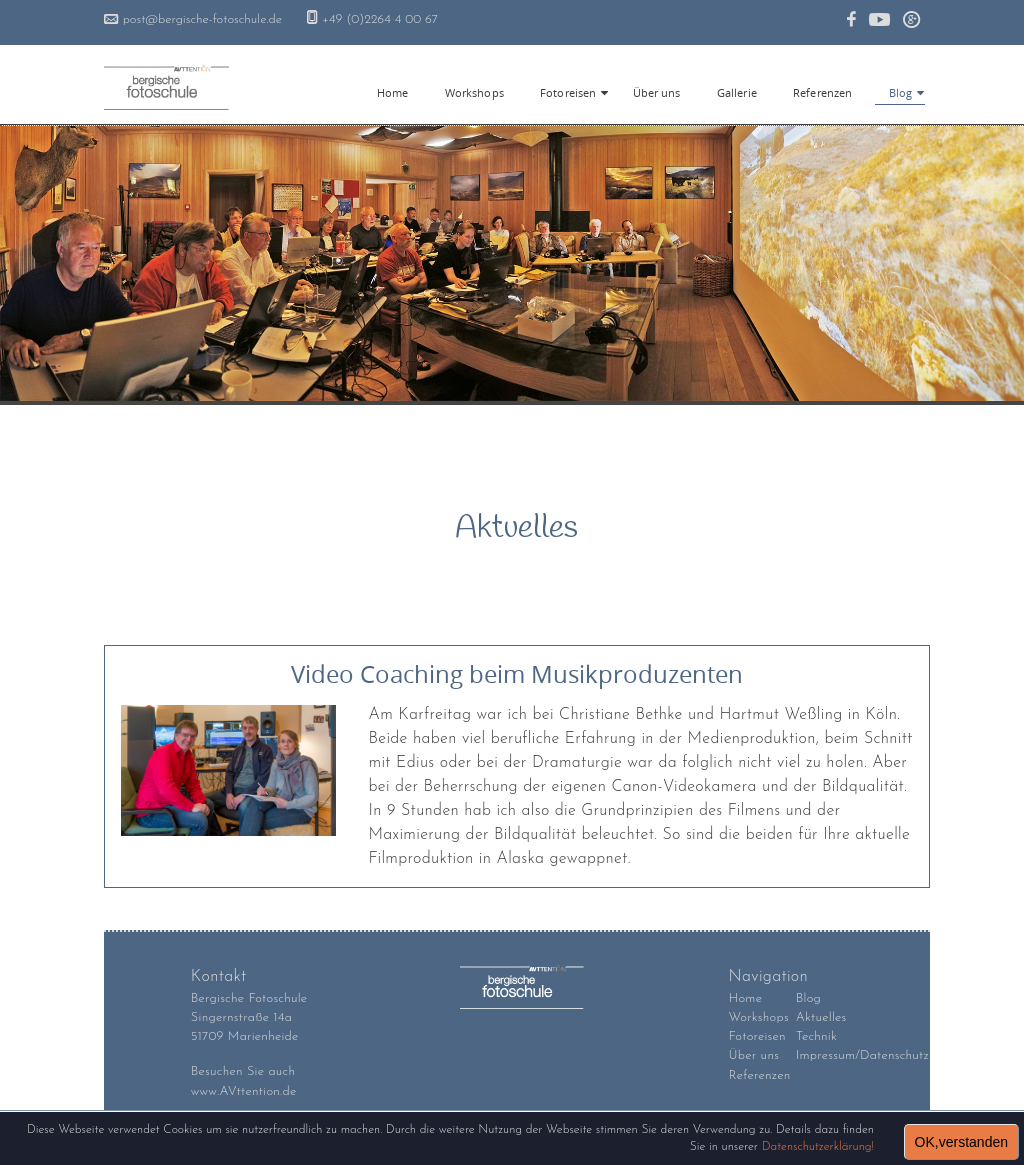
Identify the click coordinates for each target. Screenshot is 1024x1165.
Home (746, 998)
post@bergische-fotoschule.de (202, 19)
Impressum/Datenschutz (862, 1055)
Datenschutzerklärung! (818, 1147)
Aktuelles (821, 1017)
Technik (816, 1036)
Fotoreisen (568, 92)
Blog (900, 92)
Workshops (759, 1017)
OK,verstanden (961, 1142)
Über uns (754, 1055)
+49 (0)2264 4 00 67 (380, 19)
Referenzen (760, 1075)
